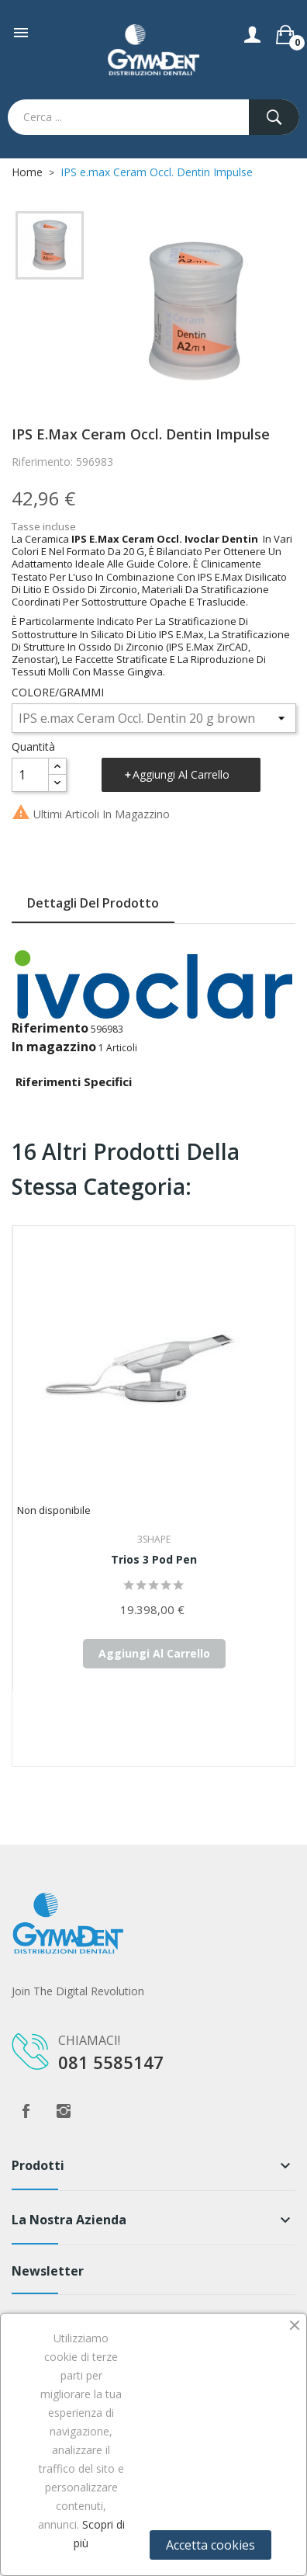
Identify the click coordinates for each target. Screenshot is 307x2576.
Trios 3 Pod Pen (154, 1559)
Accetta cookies (210, 2544)
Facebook (26, 2111)
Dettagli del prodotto (93, 902)
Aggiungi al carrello (181, 774)
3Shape (154, 1539)
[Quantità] (30, 775)
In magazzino (54, 1046)
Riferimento (50, 1028)
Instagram (64, 2111)
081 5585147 (111, 2062)
